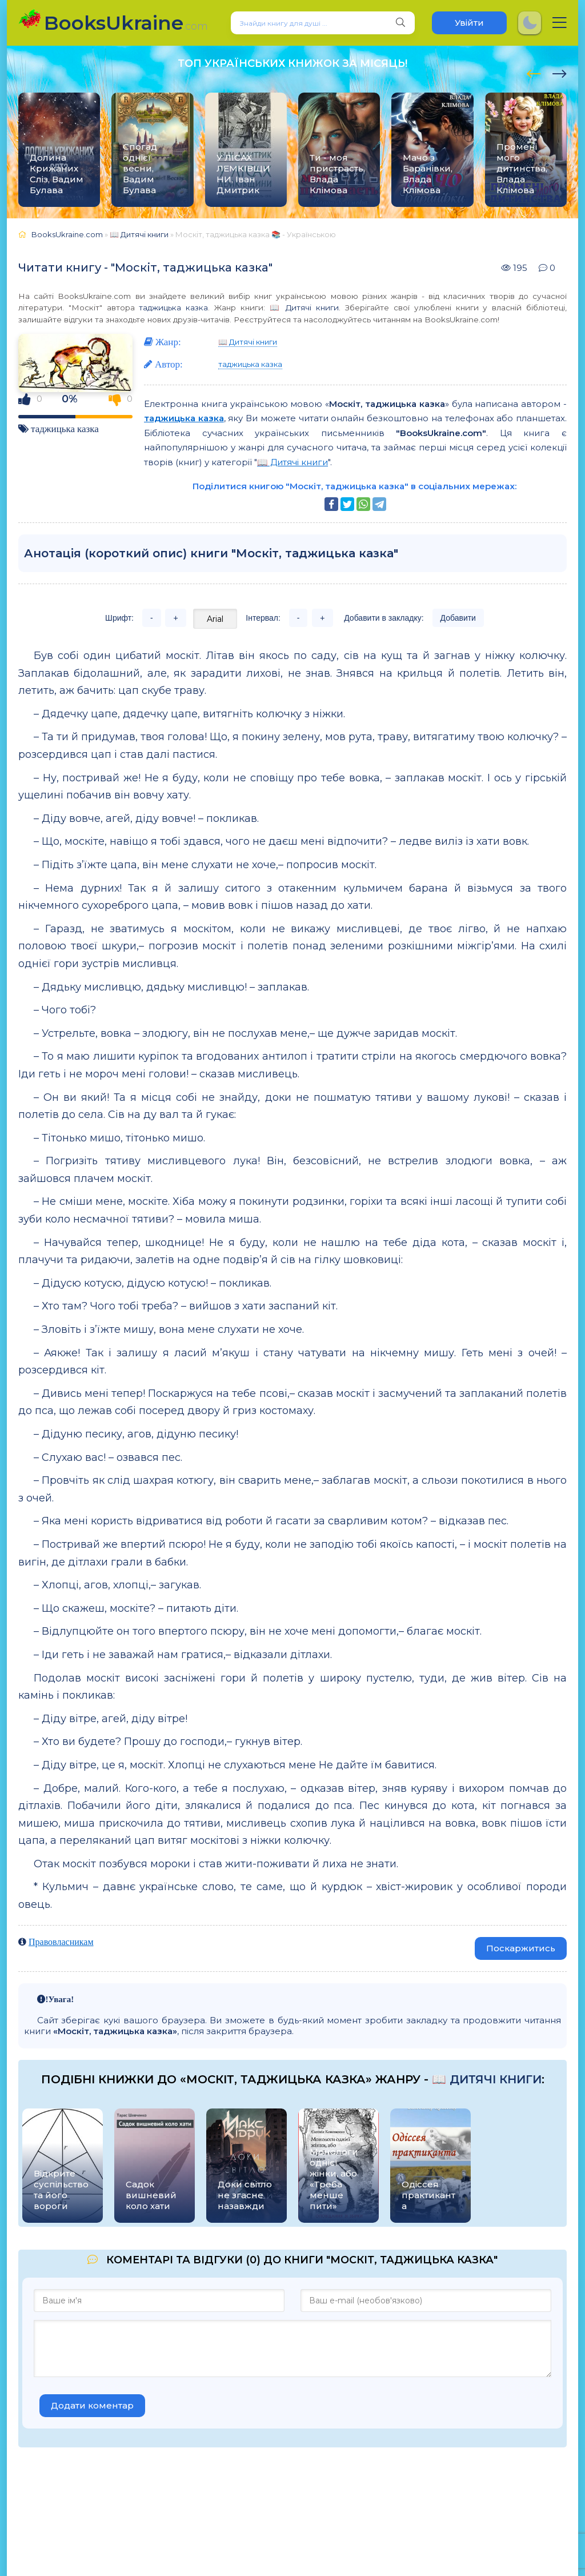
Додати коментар (92, 2405)
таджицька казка (173, 307)
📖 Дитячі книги (304, 307)
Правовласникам (61, 1941)
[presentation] (534, 72)
